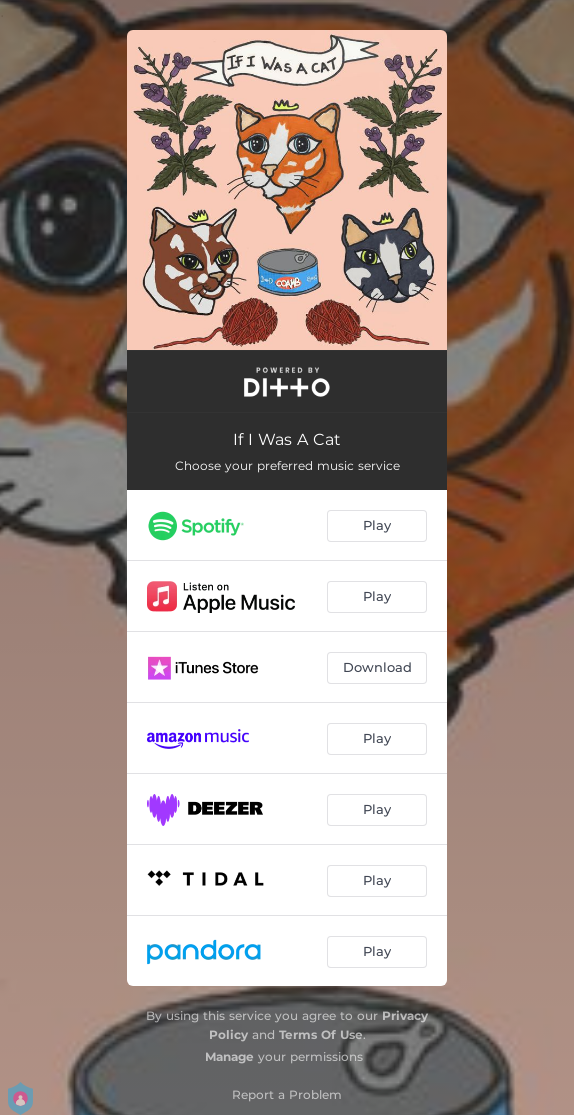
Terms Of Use (321, 1034)
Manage (229, 1056)
